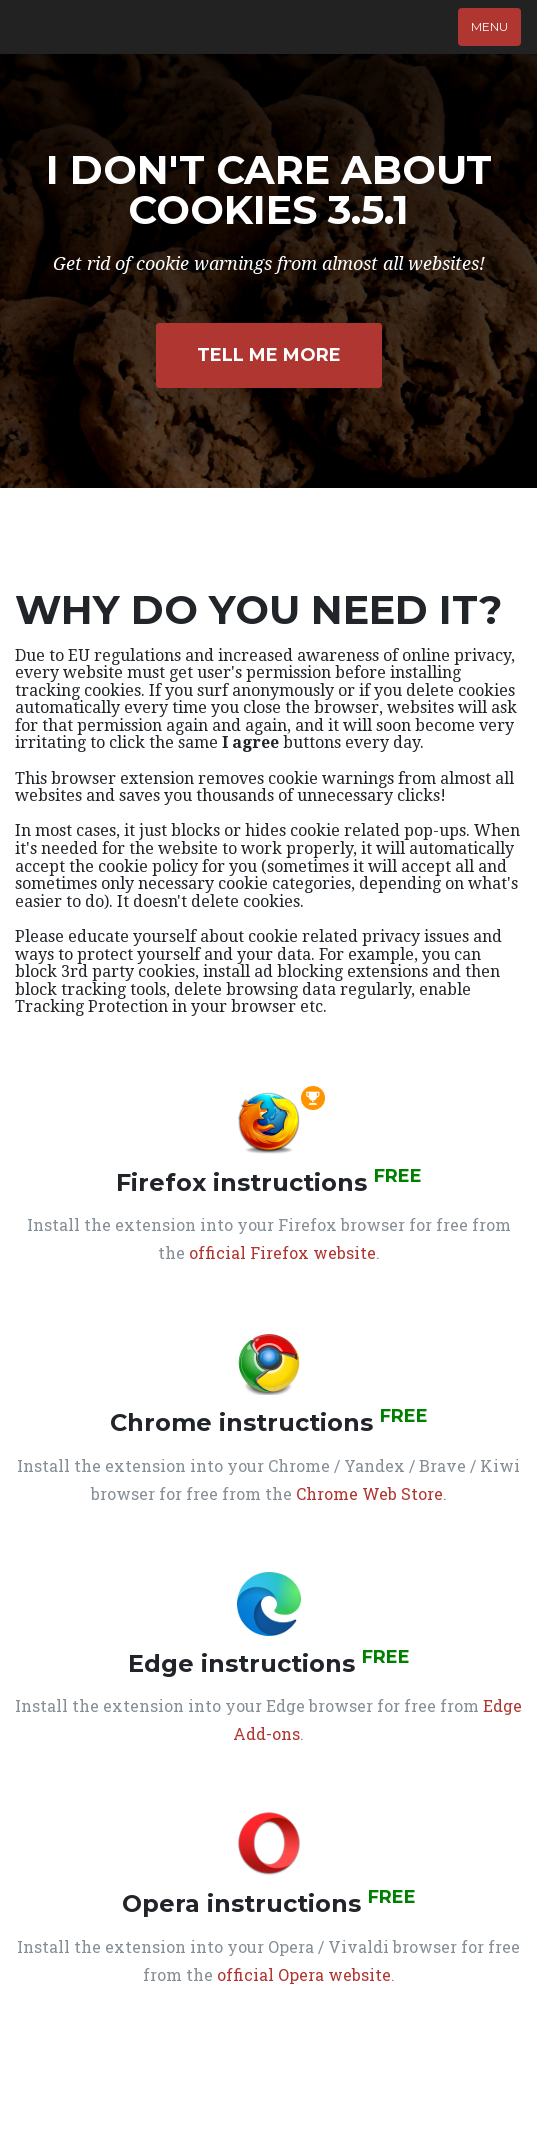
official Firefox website (282, 1252)
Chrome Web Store (369, 1493)
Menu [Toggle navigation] (489, 26)
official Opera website (304, 1974)
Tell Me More (269, 355)
